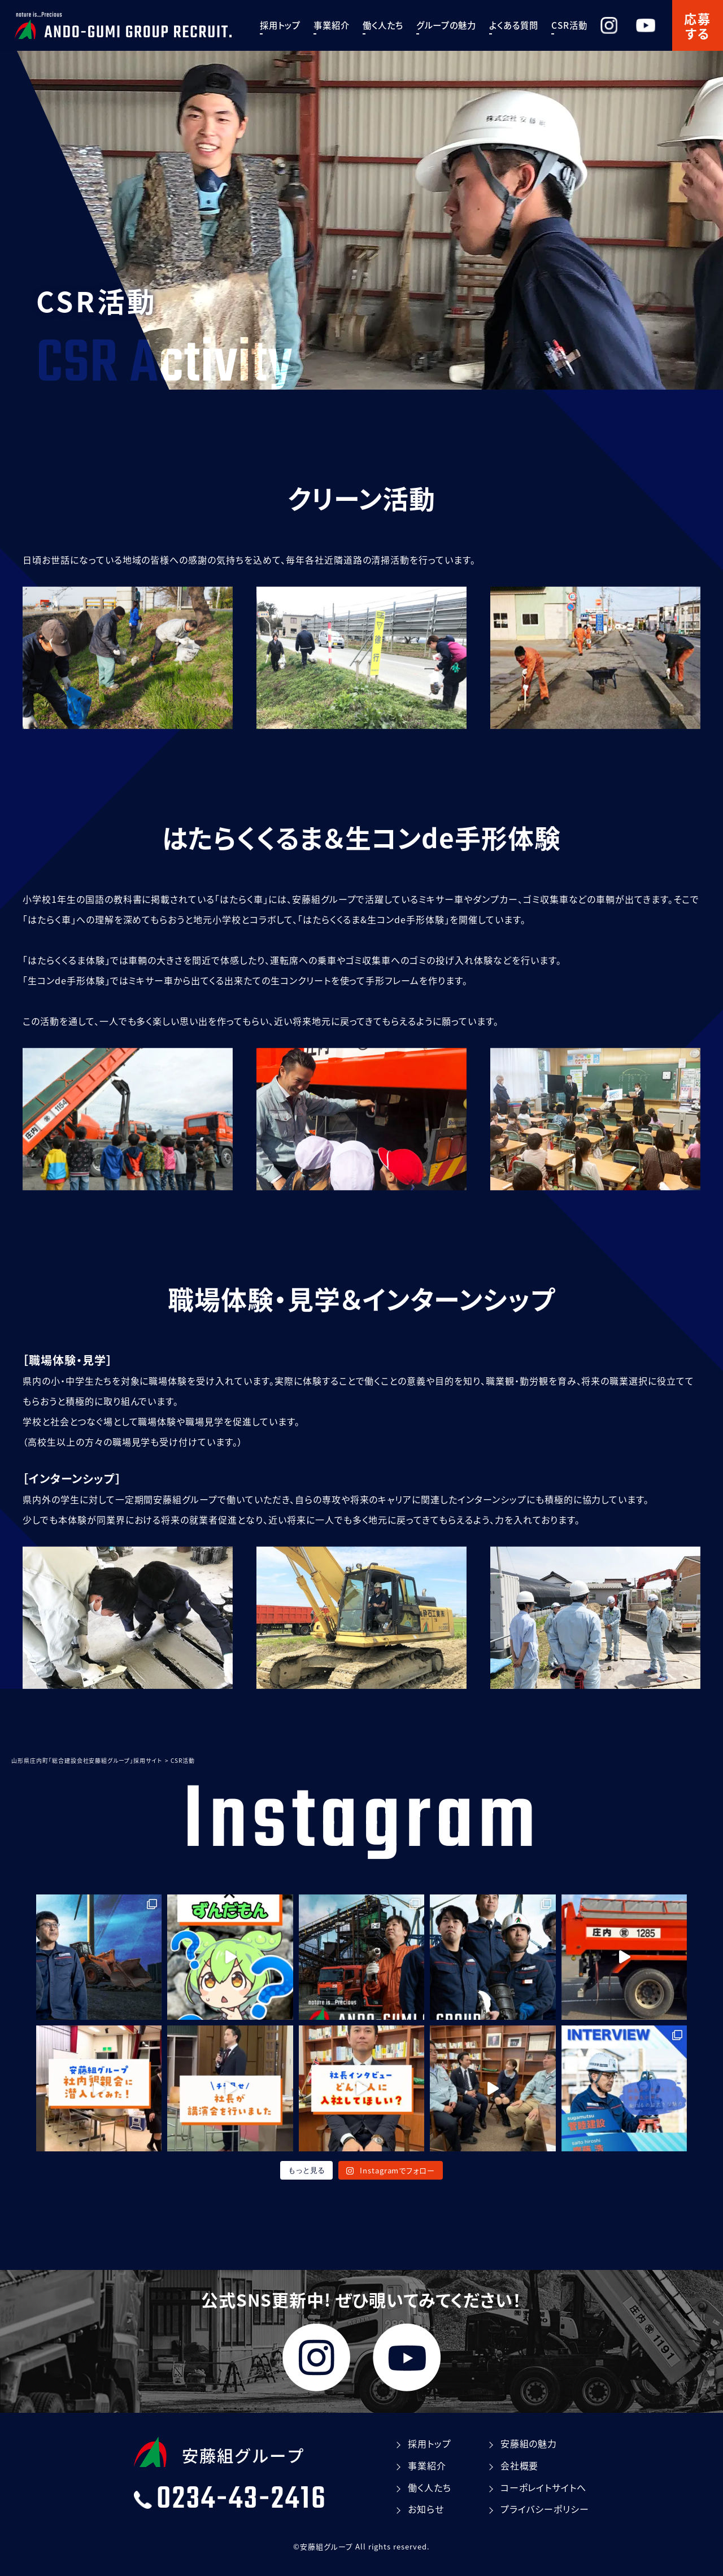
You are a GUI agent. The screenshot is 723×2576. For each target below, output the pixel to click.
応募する (697, 25)
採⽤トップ (296, 25)
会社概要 (519, 2465)
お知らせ (426, 2509)
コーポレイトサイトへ (543, 2487)
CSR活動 (585, 25)
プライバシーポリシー (545, 2509)
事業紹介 (347, 25)
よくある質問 (529, 25)
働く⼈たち (398, 25)
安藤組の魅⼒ (529, 2443)
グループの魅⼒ (462, 25)
